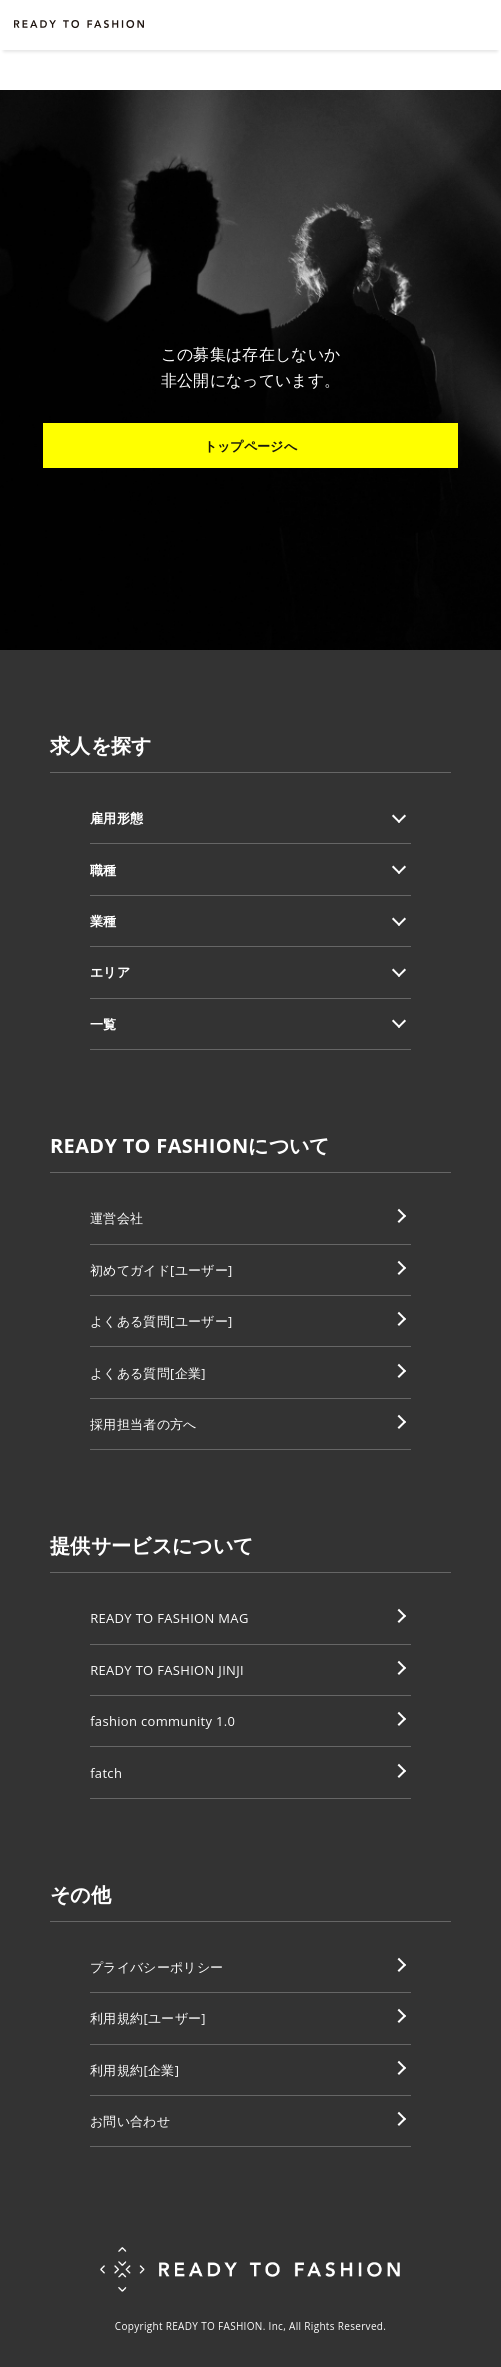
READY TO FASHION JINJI (167, 1670)
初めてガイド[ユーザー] (161, 1270)
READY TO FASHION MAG (169, 1618)
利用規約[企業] (134, 2070)
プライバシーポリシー (156, 1967)
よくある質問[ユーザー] (161, 1321)
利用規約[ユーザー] (148, 2018)
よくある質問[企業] (148, 1373)
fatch (106, 1773)
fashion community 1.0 (162, 1721)
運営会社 (116, 1218)
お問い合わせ (130, 2121)
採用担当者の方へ (143, 1424)
